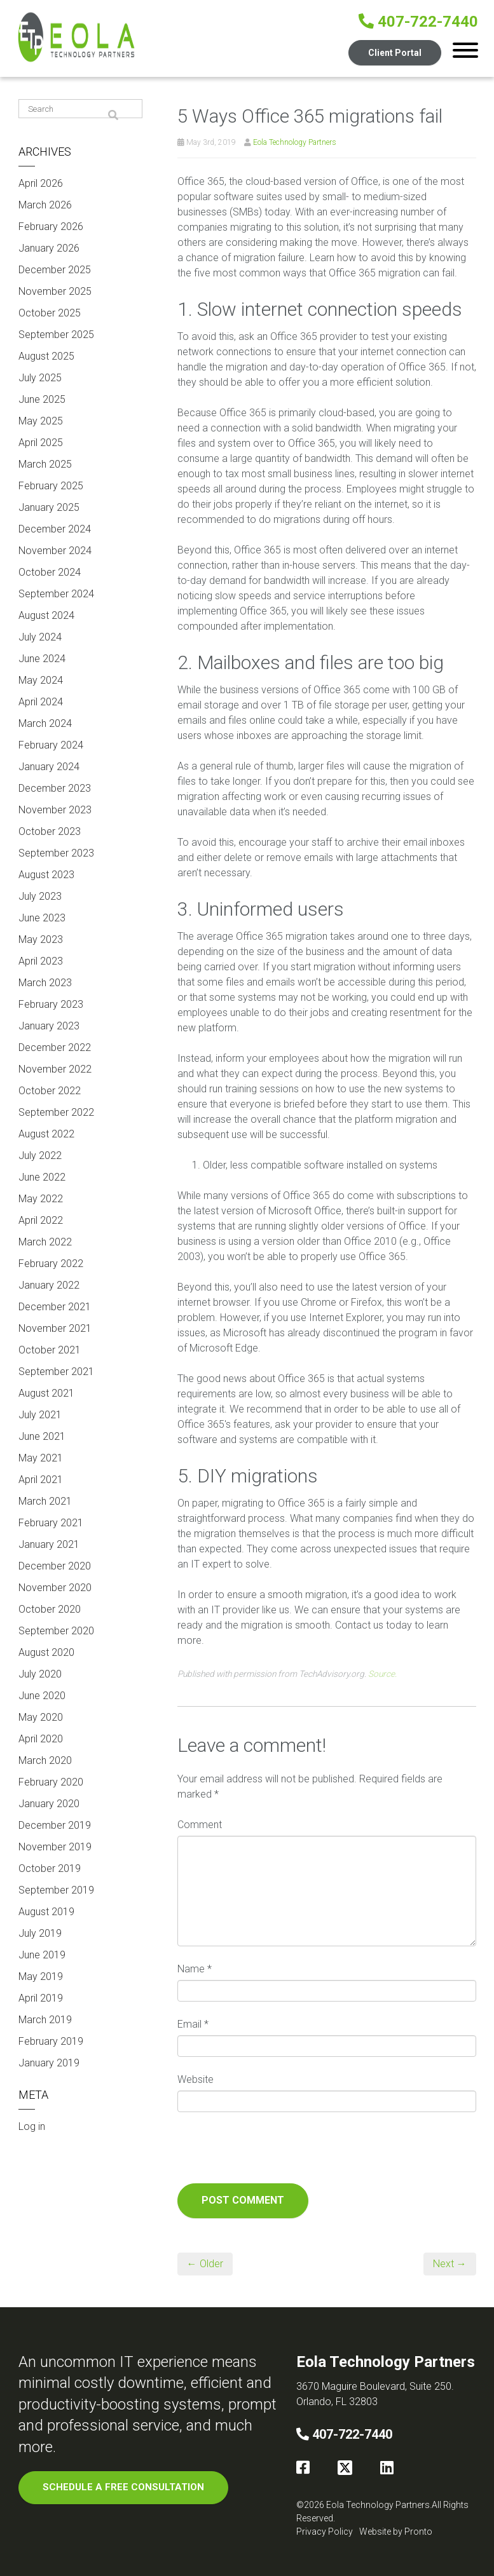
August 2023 (46, 875)
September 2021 (56, 1372)
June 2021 (41, 1436)
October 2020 (49, 1609)
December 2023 (54, 788)
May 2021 (40, 1458)
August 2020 (46, 1652)
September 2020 (56, 1631)
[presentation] (274, 2152)
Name (194, 1969)
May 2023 (40, 939)
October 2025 (49, 313)
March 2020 (45, 1760)
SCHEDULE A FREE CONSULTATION (125, 2487)
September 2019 (56, 1890)
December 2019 (54, 1825)
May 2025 (40, 421)
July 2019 (40, 1933)
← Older (205, 2264)
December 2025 (54, 270)
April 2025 (40, 443)
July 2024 (40, 637)
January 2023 (48, 1026)
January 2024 (48, 767)
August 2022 (46, 1134)
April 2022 (40, 1220)
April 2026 (40, 183)
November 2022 (55, 1069)
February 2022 (50, 1263)
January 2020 (48, 1804)
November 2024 (55, 551)
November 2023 (55, 810)
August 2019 (46, 1912)
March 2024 (45, 723)
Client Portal (393, 52)
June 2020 (41, 1696)
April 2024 (40, 702)
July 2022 (40, 1155)
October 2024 (49, 572)
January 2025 (48, 507)
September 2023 (56, 853)
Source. (382, 1674)
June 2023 (41, 918)
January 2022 (48, 1285)
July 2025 (40, 378)
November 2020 (55, 1588)
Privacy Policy (324, 2531)
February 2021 (50, 1523)
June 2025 (41, 399)
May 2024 (40, 680)
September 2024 (56, 594)
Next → (450, 2264)
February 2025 (50, 486)
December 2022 (54, 1047)
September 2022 (56, 1112)
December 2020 (54, 1566)
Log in (31, 2126)
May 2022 (40, 1199)
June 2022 (41, 1177)
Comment (199, 1825)
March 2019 (45, 2020)
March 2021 (45, 1501)
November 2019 (55, 1847)
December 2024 (54, 529)
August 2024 (46, 615)
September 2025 (56, 335)
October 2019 (49, 1868)
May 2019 (40, 1976)
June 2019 (41, 1955)
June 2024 (41, 659)
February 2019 (50, 2041)
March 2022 (45, 1242)
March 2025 (45, 464)
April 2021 (40, 1480)
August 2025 (46, 356)
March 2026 (45, 205)
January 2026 (48, 248)
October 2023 (49, 831)
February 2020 (50, 1782)
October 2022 (49, 1091)
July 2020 (40, 1674)
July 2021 (40, 1415)
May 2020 (40, 1717)
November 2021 (55, 1328)
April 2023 (40, 961)
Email (193, 2024)
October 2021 (49, 1350)
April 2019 (40, 1998)
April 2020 (40, 1739)
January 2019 (48, 2063)
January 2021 (48, 1544)
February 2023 (50, 1004)
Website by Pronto (395, 2531)
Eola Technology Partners (294, 142)
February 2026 (50, 226)
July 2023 (40, 896)
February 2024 (50, 745)
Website (195, 2079)
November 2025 (55, 291)
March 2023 (45, 983)
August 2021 (46, 1393)
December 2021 (54, 1307)
